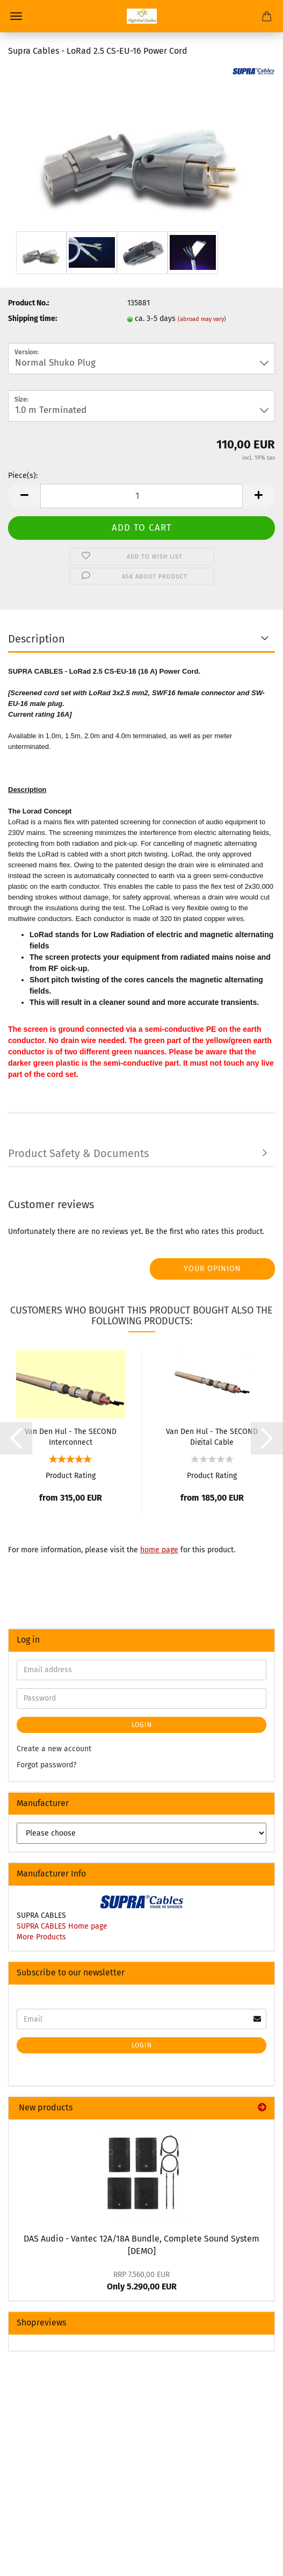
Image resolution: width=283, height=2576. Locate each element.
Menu (16, 16)
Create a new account (54, 1748)
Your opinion (212, 1268)
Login (142, 1725)
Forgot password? (46, 1764)
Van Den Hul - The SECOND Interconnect (71, 1436)
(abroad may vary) (202, 319)
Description (36, 638)
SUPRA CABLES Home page (62, 1926)
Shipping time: (32, 318)
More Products (41, 1937)
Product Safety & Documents (78, 1153)
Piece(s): (23, 475)
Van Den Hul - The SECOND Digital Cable (212, 1436)
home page (159, 1549)
